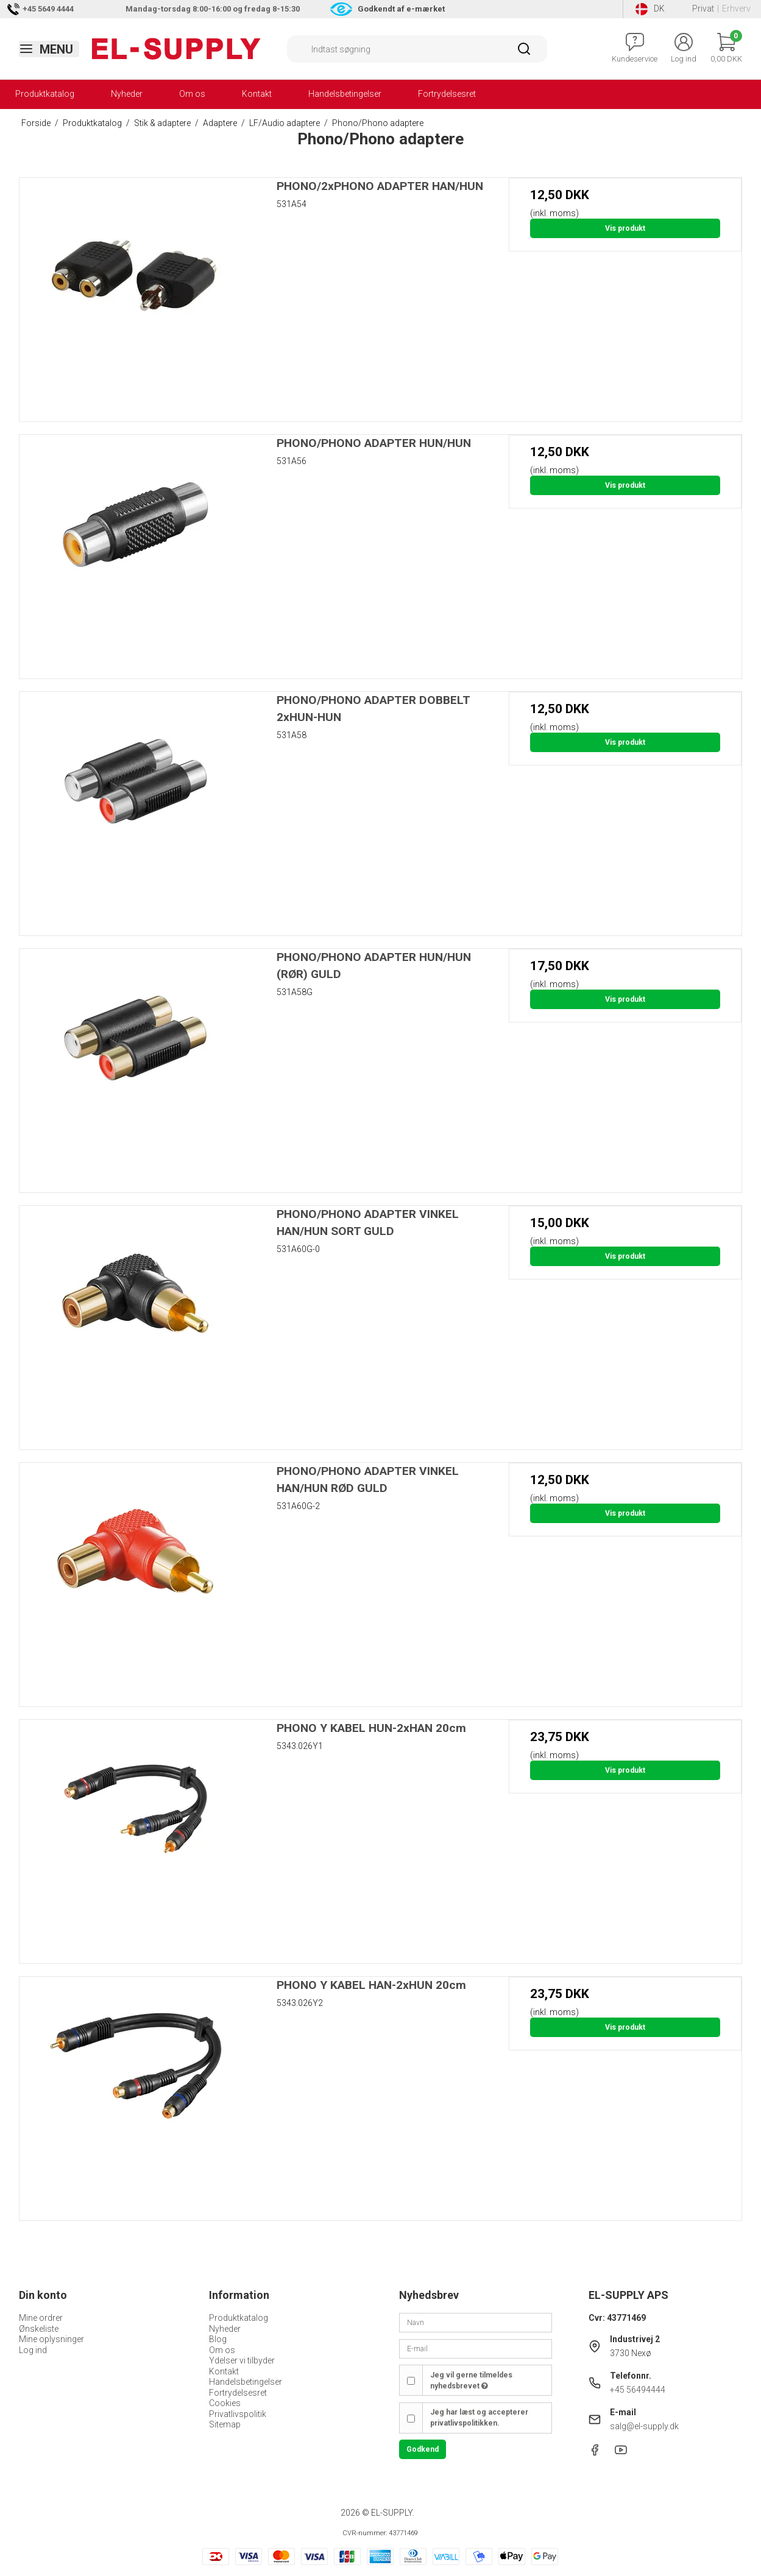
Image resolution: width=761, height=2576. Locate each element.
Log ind (33, 2350)
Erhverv (736, 8)
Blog (218, 2339)
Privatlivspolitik (237, 2414)
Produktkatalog (44, 94)
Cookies (225, 2403)
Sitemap (225, 2424)
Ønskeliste (38, 2329)
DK (650, 9)
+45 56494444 (637, 2390)
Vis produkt (625, 228)
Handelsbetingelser (344, 94)
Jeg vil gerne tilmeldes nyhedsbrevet (471, 2380)
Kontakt (257, 94)
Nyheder (127, 94)
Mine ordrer (41, 2318)
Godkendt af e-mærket (401, 8)
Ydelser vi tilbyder (242, 2360)
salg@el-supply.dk (644, 2426)
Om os (192, 94)
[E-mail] (476, 2348)
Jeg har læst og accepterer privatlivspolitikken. (479, 2417)
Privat (703, 8)
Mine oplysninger (51, 2339)
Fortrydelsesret (447, 94)
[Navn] (476, 2322)
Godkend (422, 2449)
